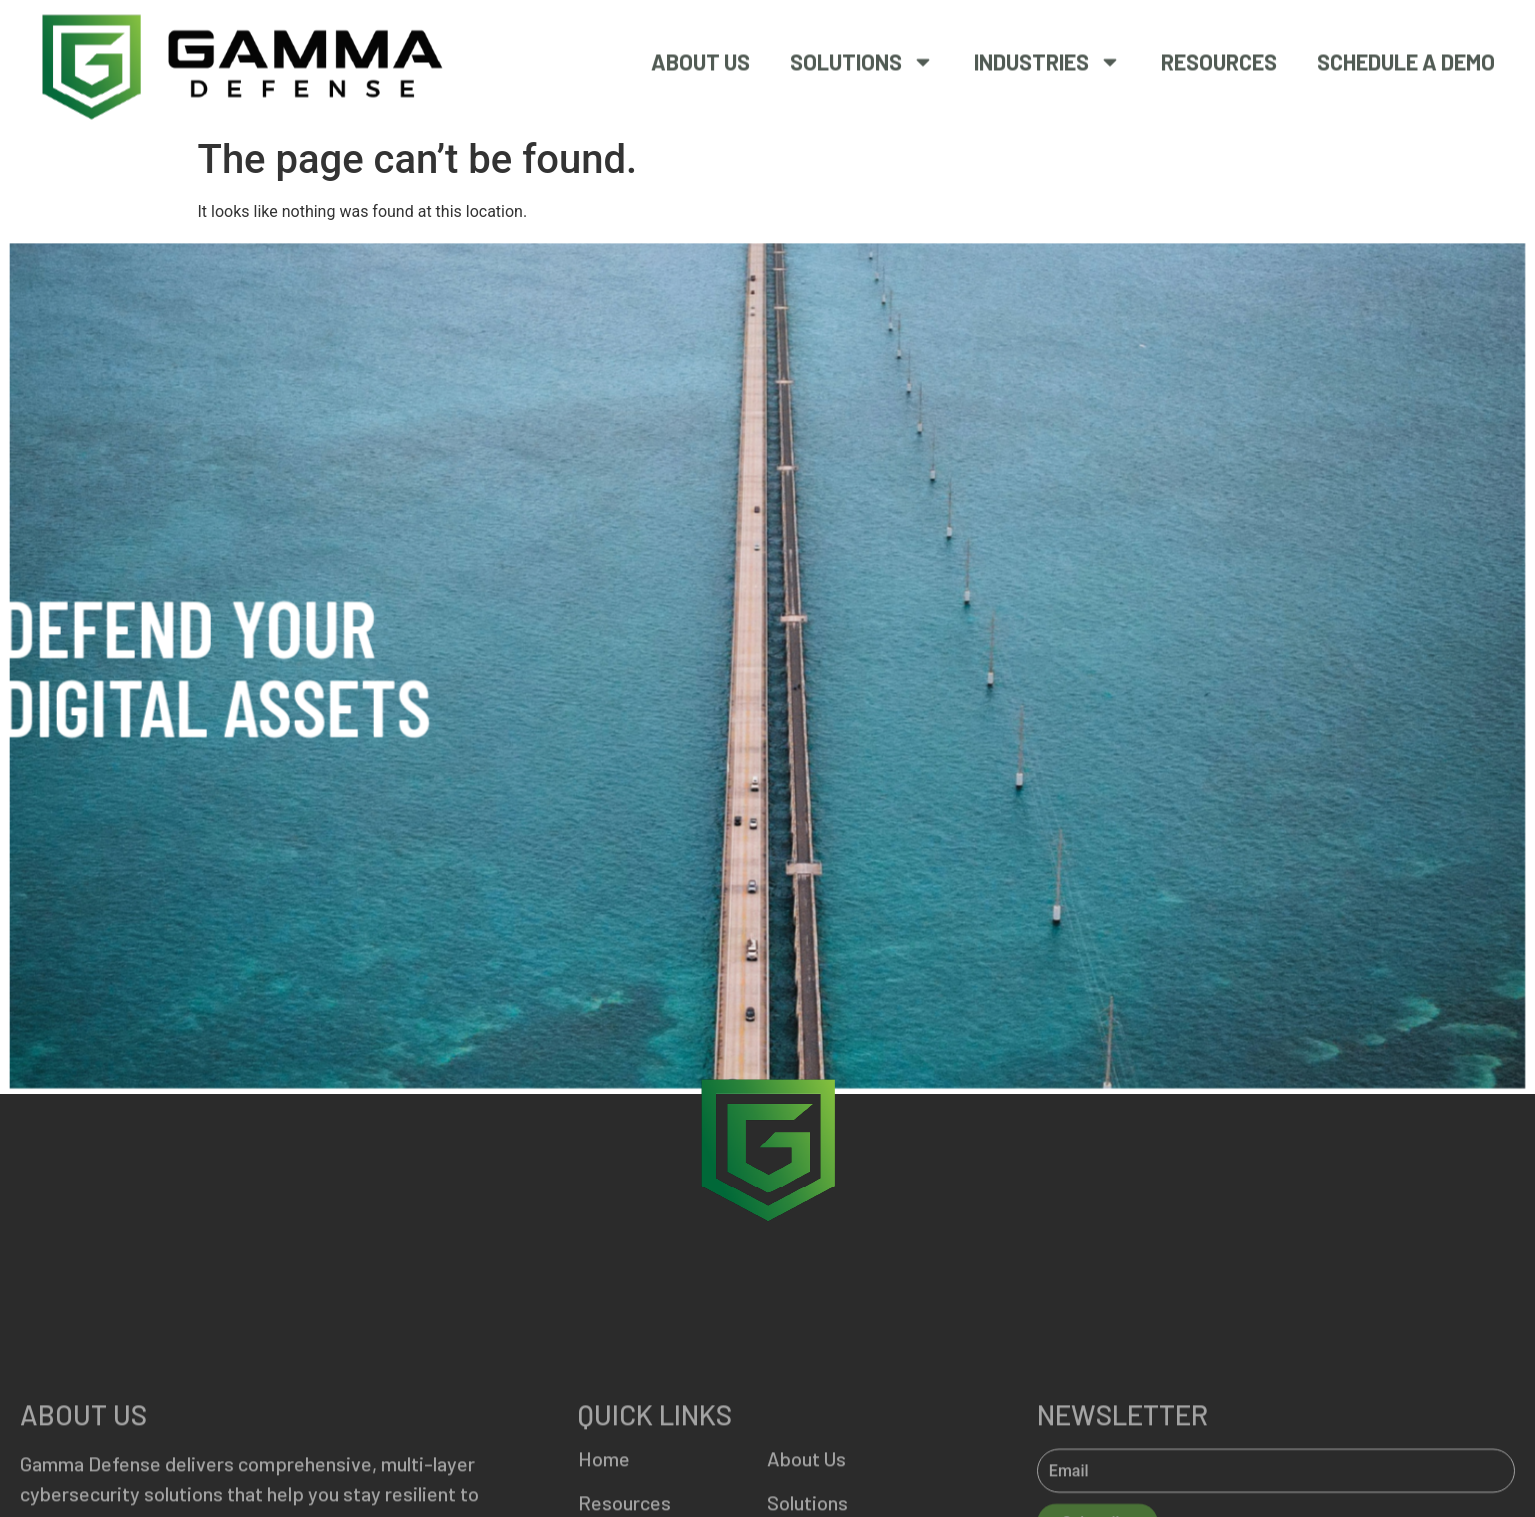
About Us (700, 57)
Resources (1219, 57)
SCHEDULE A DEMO (1406, 57)
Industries (1047, 57)
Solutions (862, 57)
